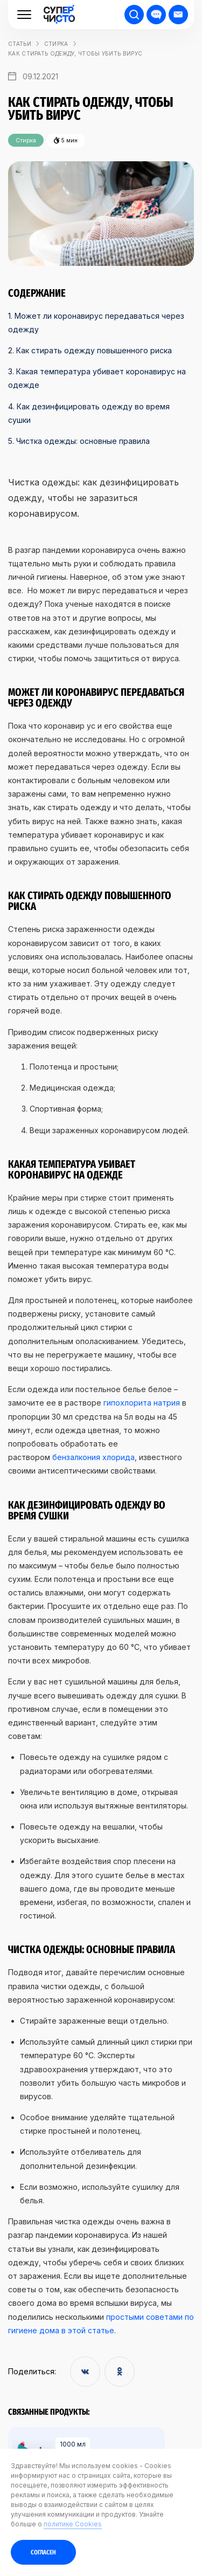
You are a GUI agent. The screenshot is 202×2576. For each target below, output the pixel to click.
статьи (19, 43)
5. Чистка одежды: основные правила (79, 441)
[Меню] (24, 14)
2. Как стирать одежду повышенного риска (90, 350)
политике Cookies (73, 2524)
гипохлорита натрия (141, 1402)
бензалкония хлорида (93, 1457)
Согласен (43, 2552)
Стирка (56, 43)
